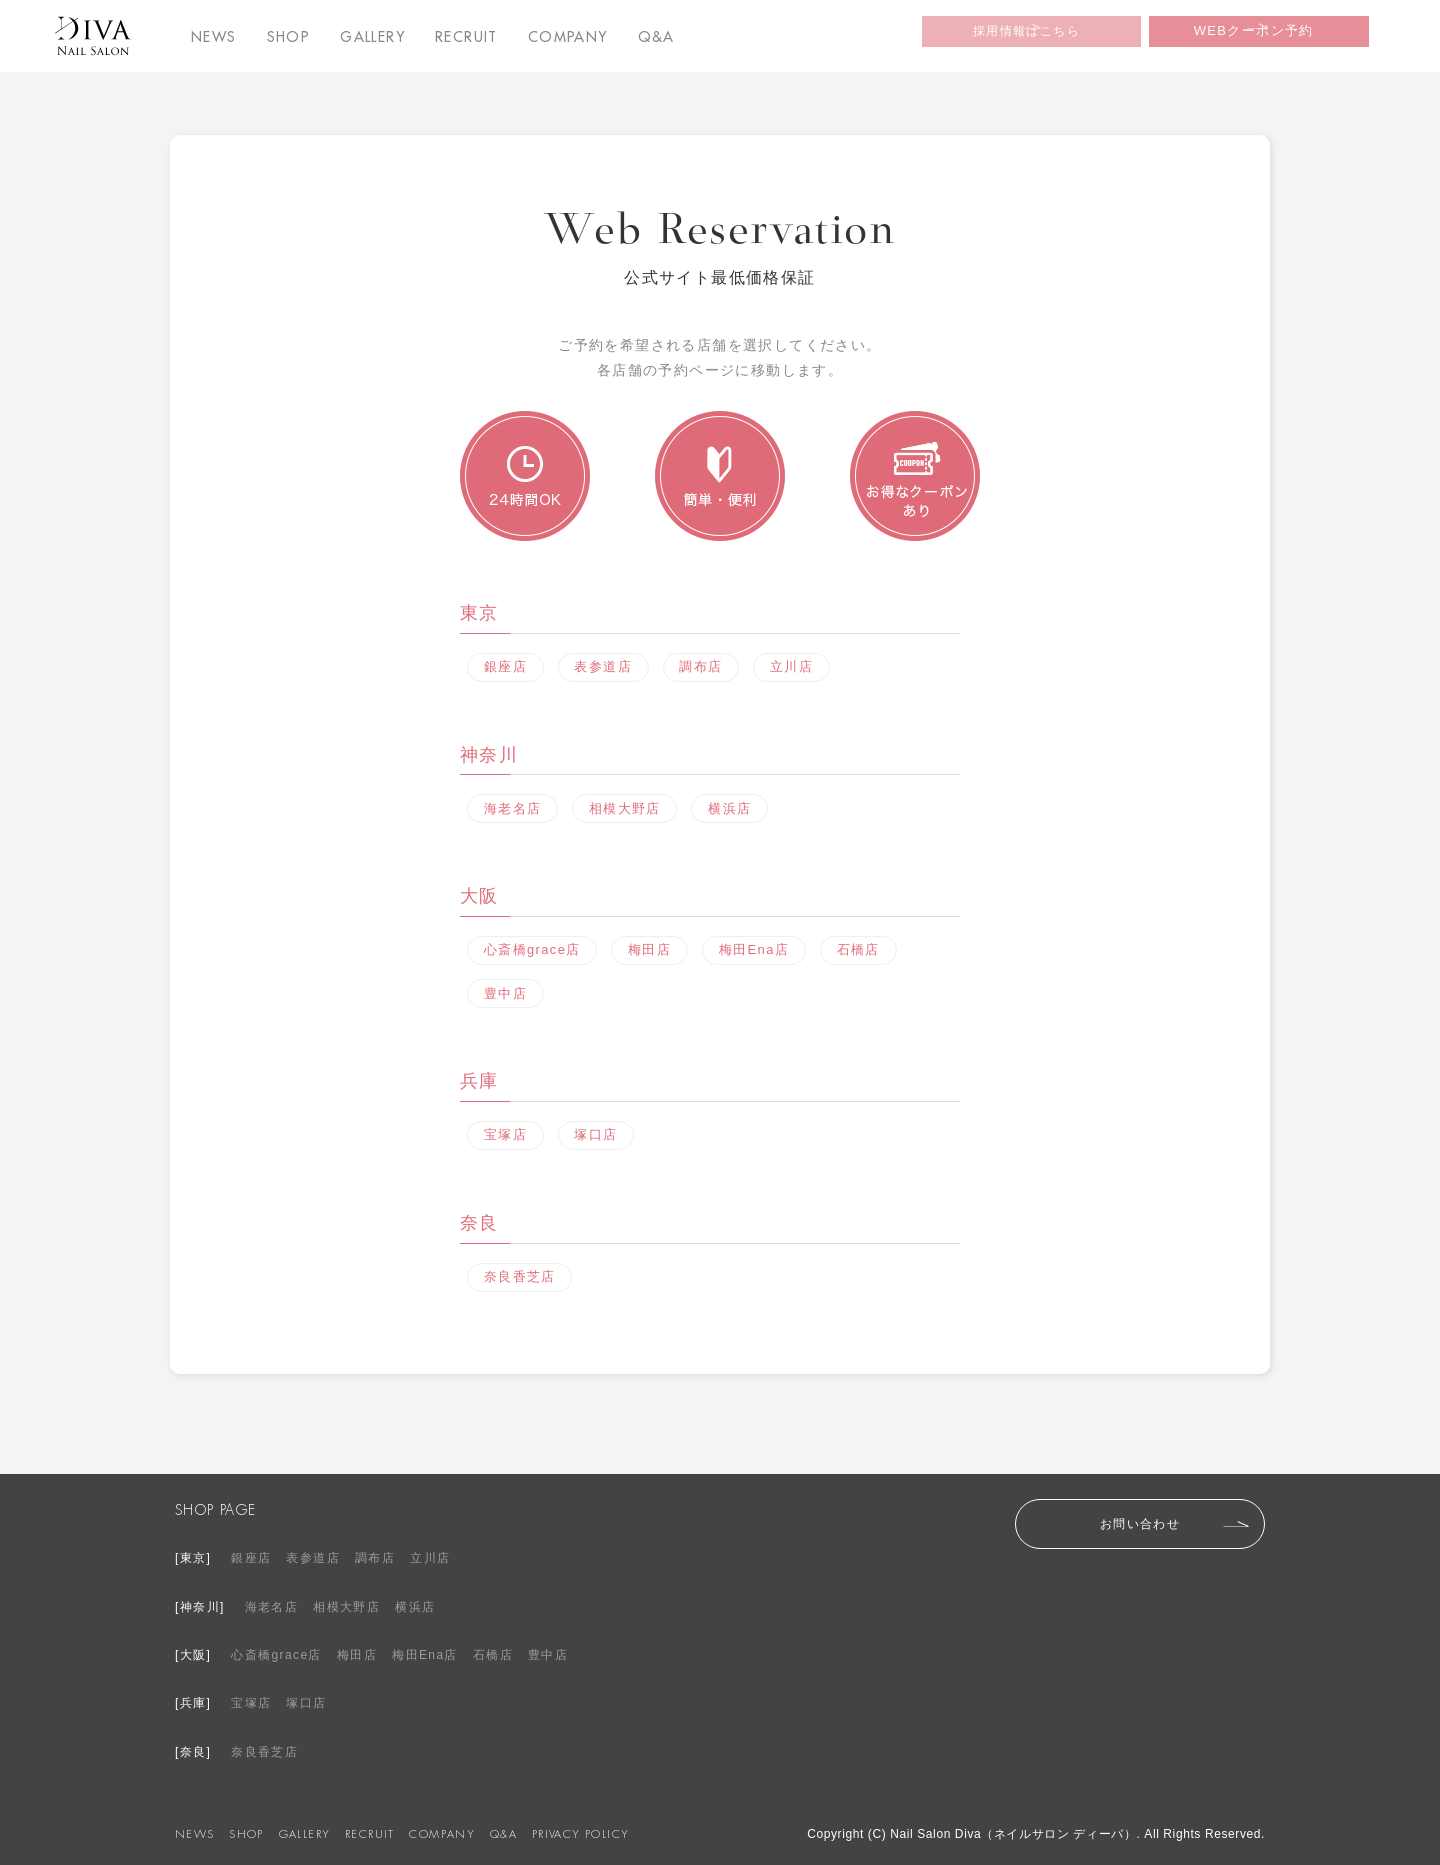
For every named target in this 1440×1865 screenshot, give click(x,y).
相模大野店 (628, 807)
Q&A (656, 37)
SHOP (289, 37)
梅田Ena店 (759, 948)
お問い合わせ (1140, 1518)
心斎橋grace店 (532, 948)
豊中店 (507, 990)
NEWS (214, 37)
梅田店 (652, 948)
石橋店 (866, 948)
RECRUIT (466, 37)
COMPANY (568, 37)
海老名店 (514, 807)
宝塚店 (507, 1131)
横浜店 (736, 807)
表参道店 (608, 667)
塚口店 (601, 1131)
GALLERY (372, 37)
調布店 (709, 667)
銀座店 (507, 667)
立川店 (803, 667)
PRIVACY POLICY (581, 1829)
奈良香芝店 (520, 1272)
